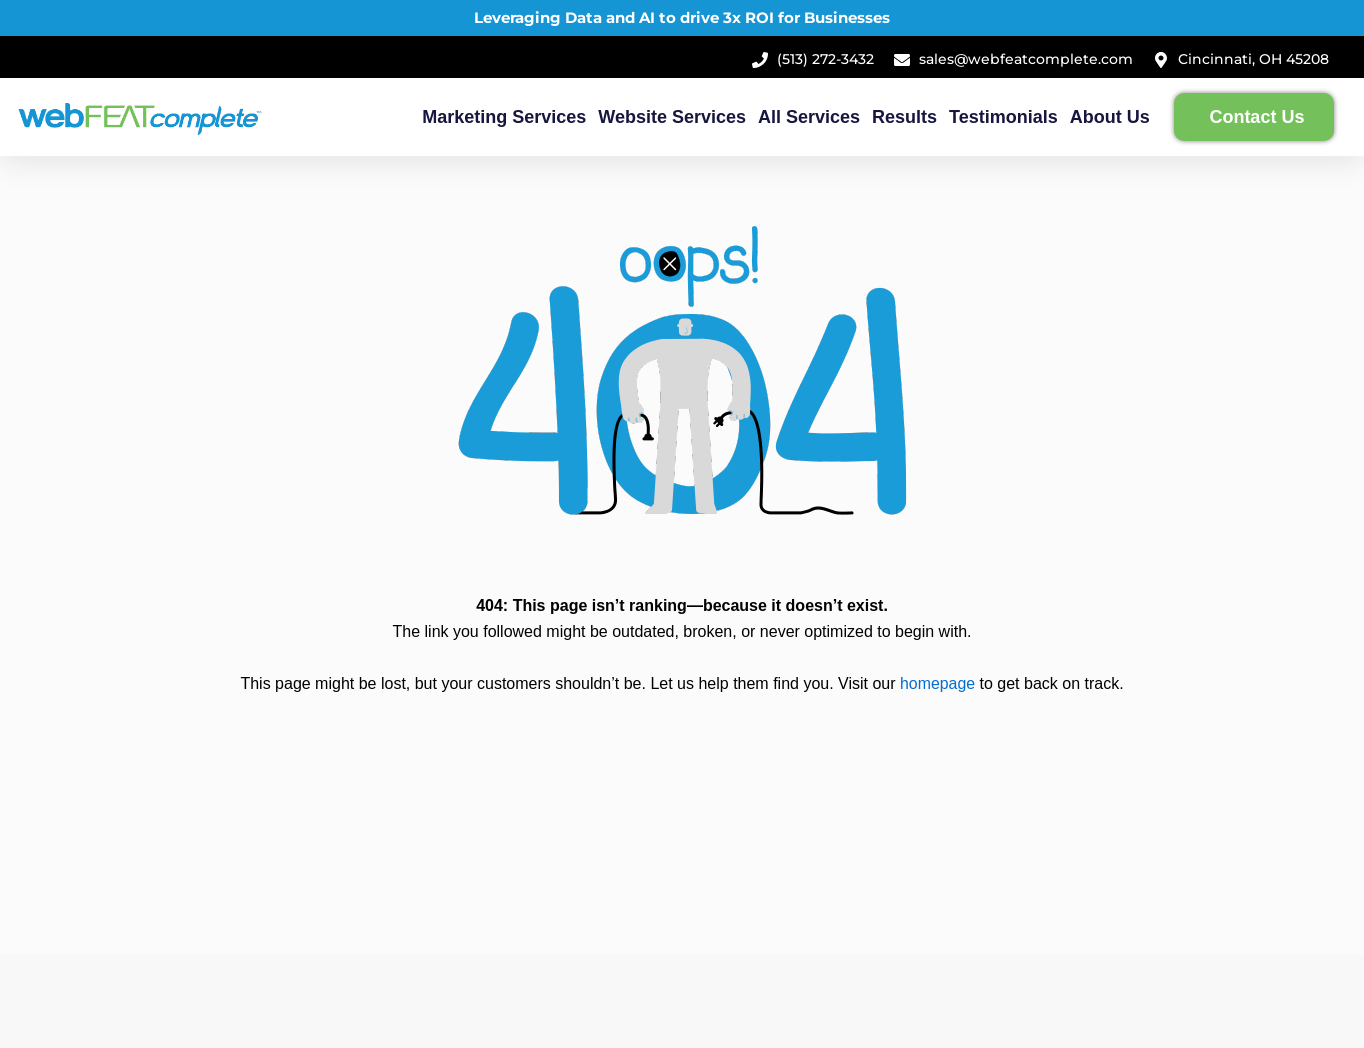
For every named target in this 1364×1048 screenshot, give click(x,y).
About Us (1110, 117)
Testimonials (1003, 117)
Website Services (672, 117)
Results (904, 117)
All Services (809, 117)
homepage (938, 683)
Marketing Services (504, 117)
